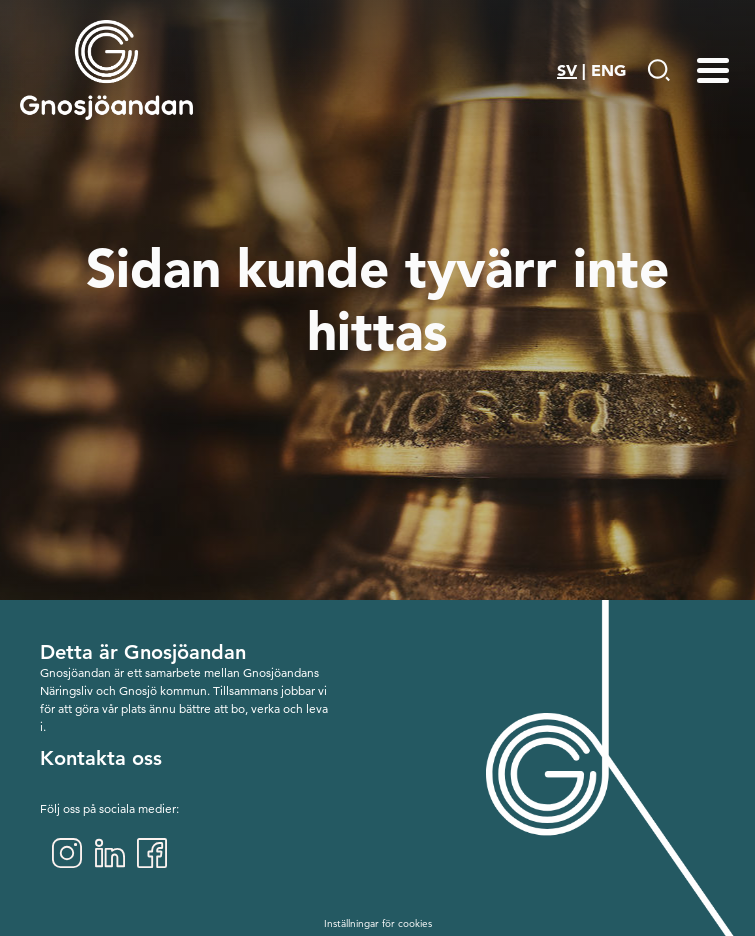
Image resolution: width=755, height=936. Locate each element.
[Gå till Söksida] (658, 70)
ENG (608, 70)
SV (567, 70)
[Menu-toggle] (713, 70)
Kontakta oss (101, 758)
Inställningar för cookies (378, 923)
